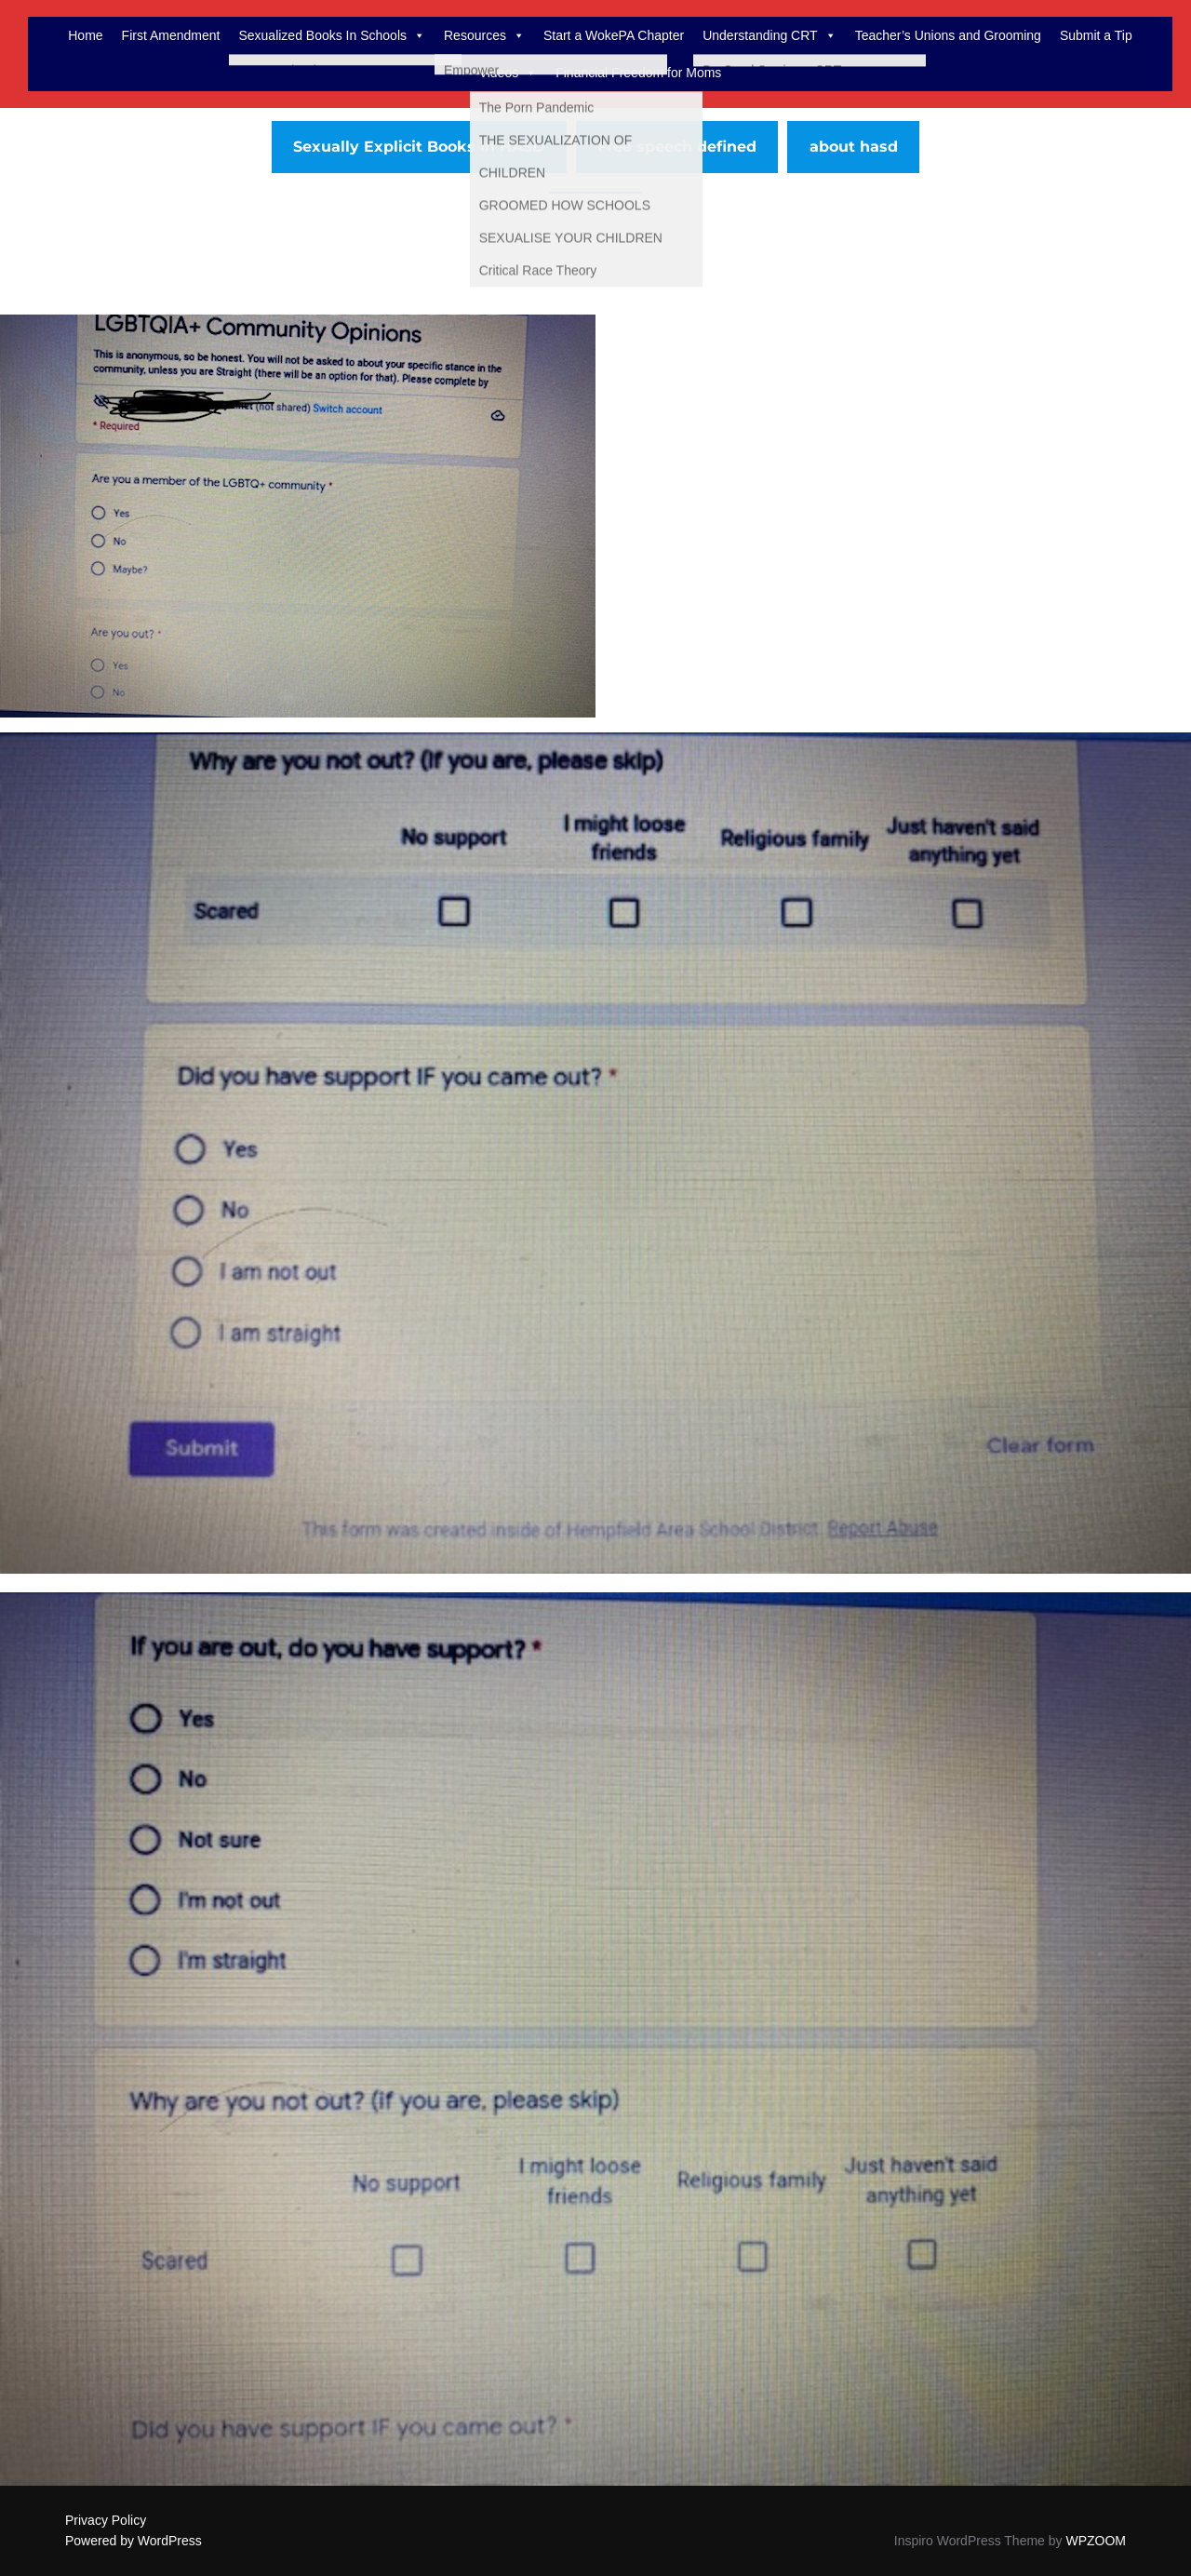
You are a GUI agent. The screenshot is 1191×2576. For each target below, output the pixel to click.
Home (85, 35)
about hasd (854, 146)
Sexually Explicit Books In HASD (418, 146)
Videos (508, 72)
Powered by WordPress (133, 2540)
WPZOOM (1095, 2540)
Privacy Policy (105, 2520)
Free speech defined (676, 146)
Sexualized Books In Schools (331, 35)
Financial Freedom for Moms (638, 72)
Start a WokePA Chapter (613, 35)
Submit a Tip (1096, 35)
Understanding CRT (769, 35)
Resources (484, 35)
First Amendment (171, 35)
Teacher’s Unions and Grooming (948, 35)
